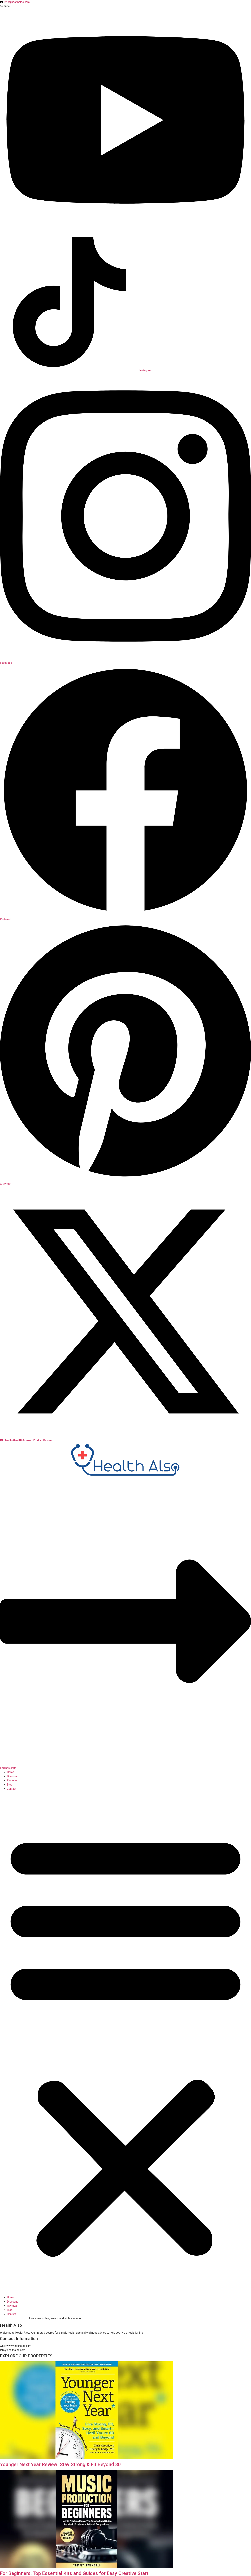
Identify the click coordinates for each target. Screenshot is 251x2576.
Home (10, 1772)
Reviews (12, 1780)
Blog (9, 1784)
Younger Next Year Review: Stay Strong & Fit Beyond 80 (60, 2464)
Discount (12, 1776)
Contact (11, 1788)
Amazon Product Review (35, 1440)
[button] (125, 2043)
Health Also (9, 1440)
